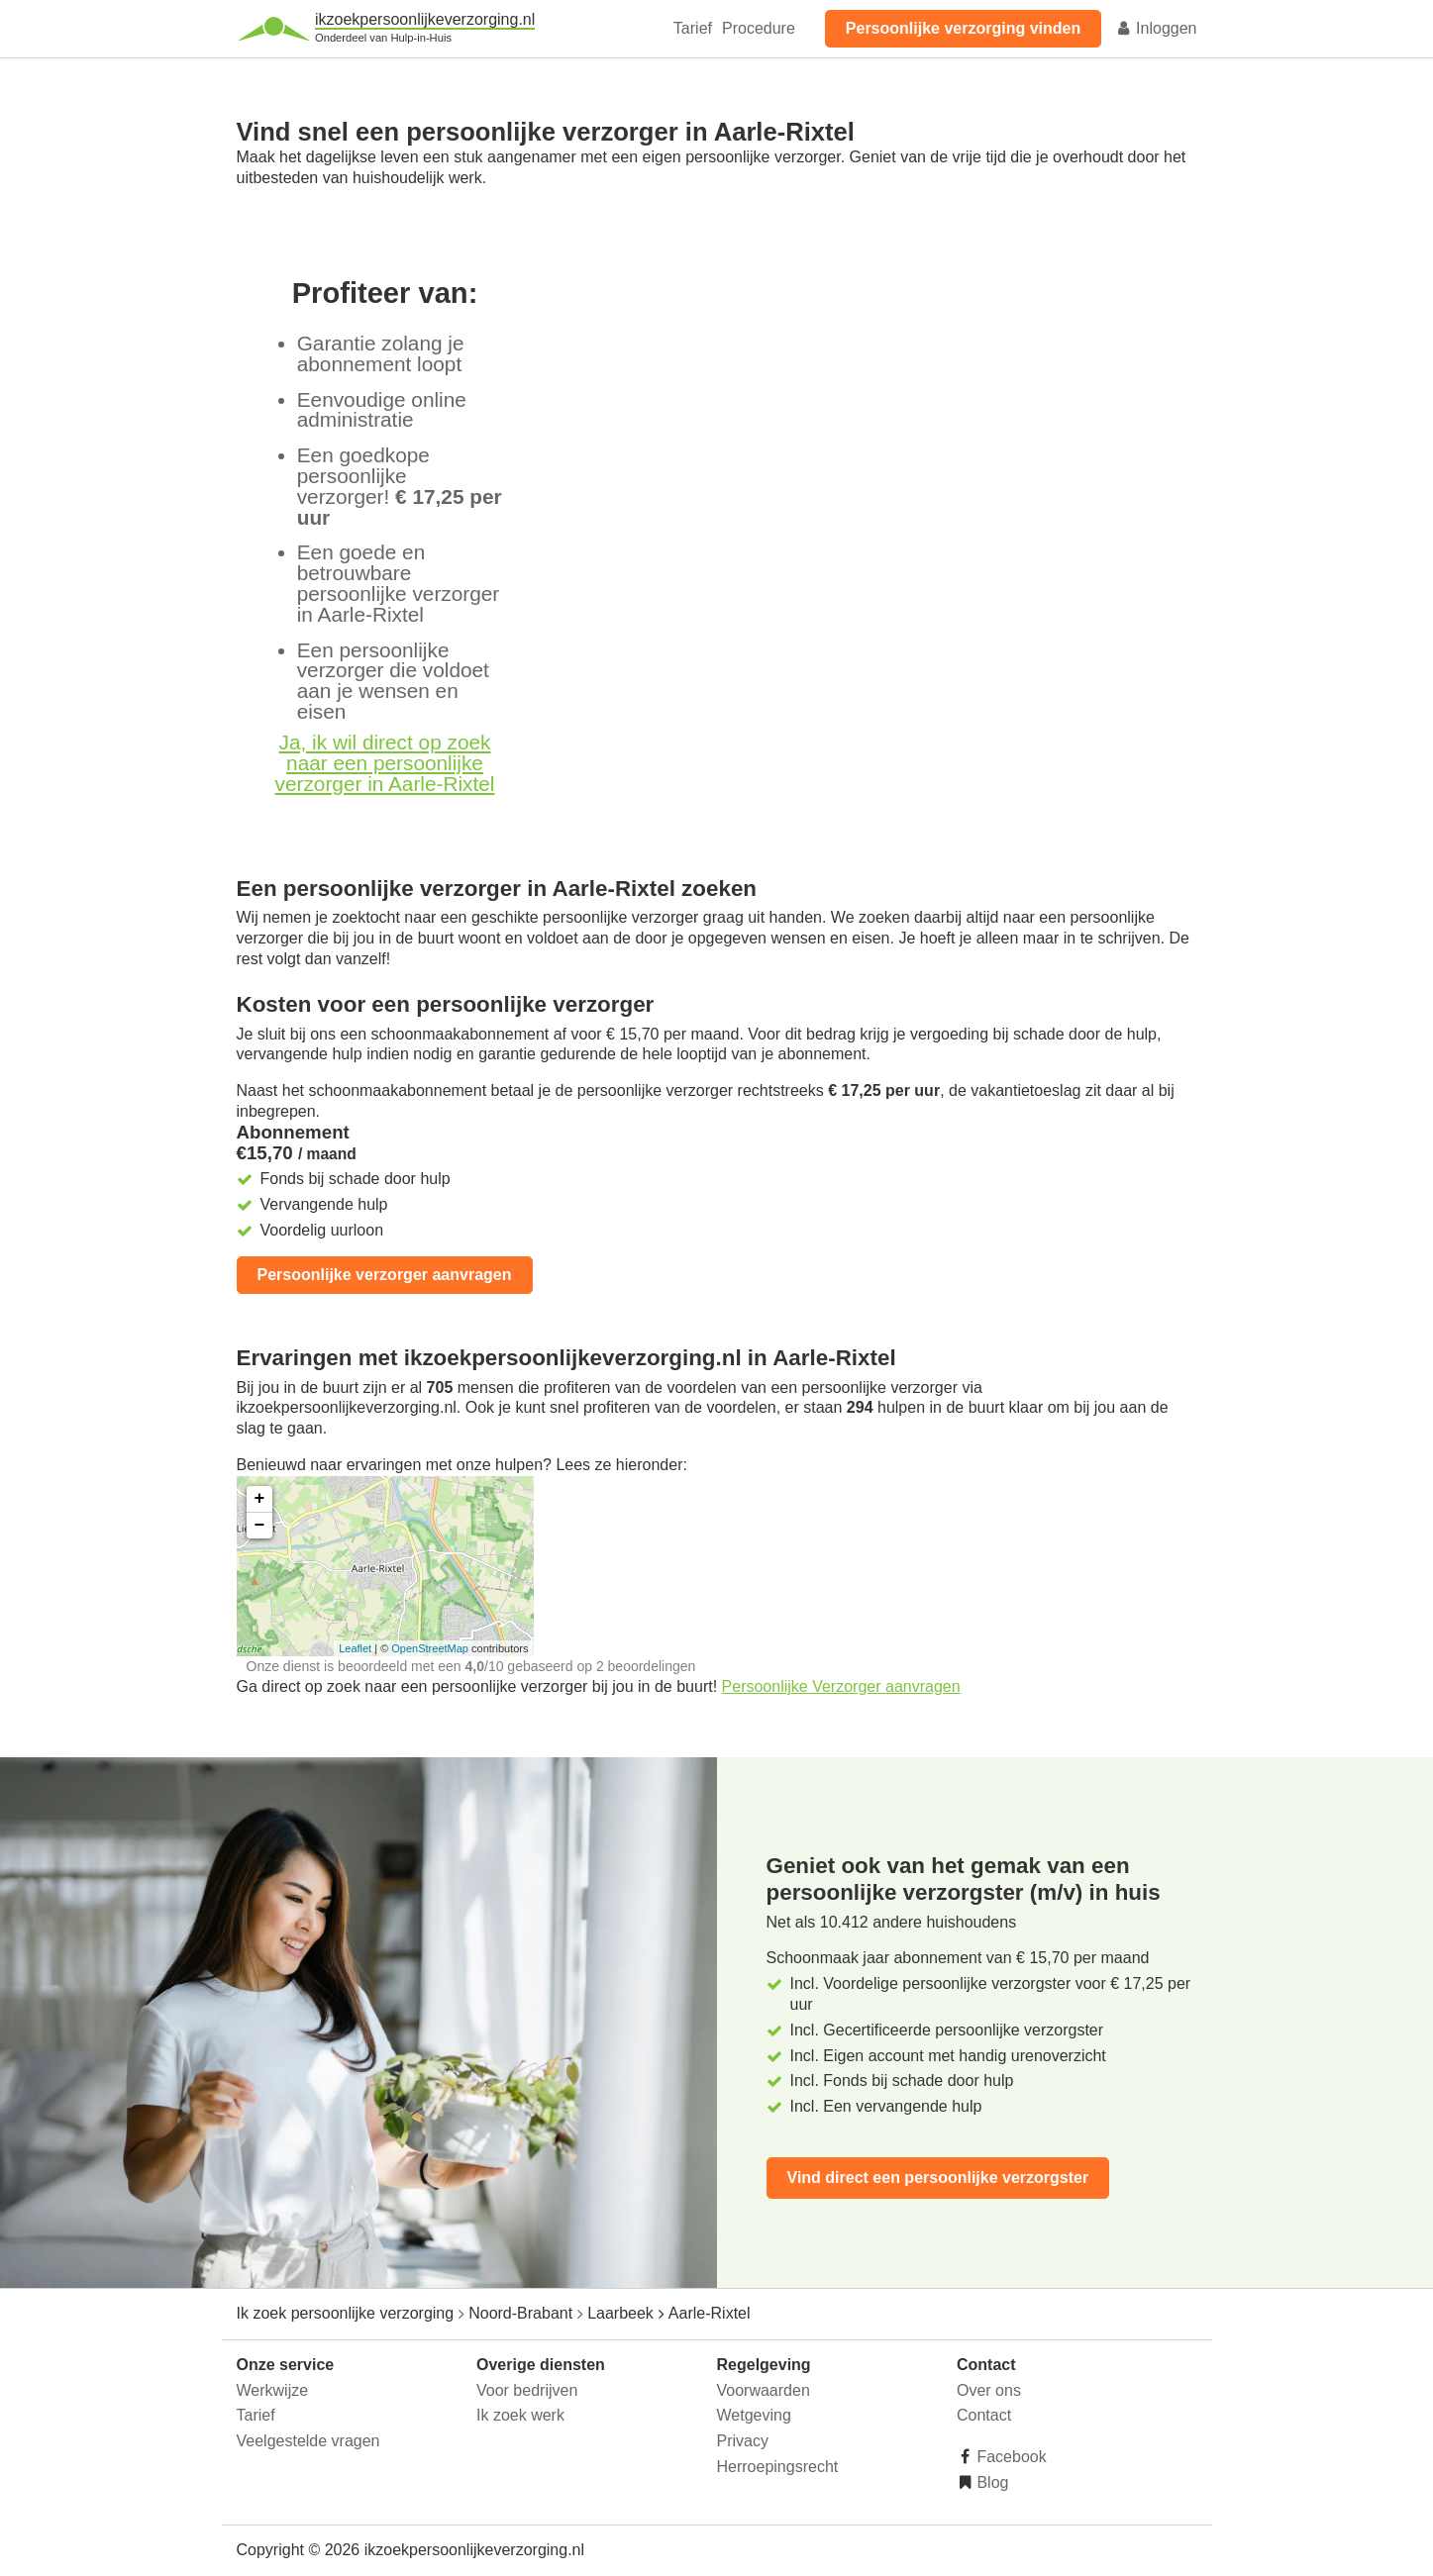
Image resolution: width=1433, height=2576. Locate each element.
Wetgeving (754, 2415)
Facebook (1009, 2456)
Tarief (692, 28)
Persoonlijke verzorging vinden (963, 28)
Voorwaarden (763, 2390)
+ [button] (260, 1499)
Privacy (742, 2440)
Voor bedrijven (526, 2390)
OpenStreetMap (429, 1648)
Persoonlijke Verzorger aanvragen (841, 1686)
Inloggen (1156, 28)
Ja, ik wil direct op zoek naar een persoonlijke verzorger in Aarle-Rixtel (385, 763)
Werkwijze (273, 2390)
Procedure (758, 28)
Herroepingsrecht (778, 2466)
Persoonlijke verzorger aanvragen (384, 1274)
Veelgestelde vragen (308, 2440)
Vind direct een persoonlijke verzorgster (938, 2177)
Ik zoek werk (520, 2415)
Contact (984, 2415)
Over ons (989, 2390)
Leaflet (355, 1648)
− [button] (260, 1525)
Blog (990, 2482)
